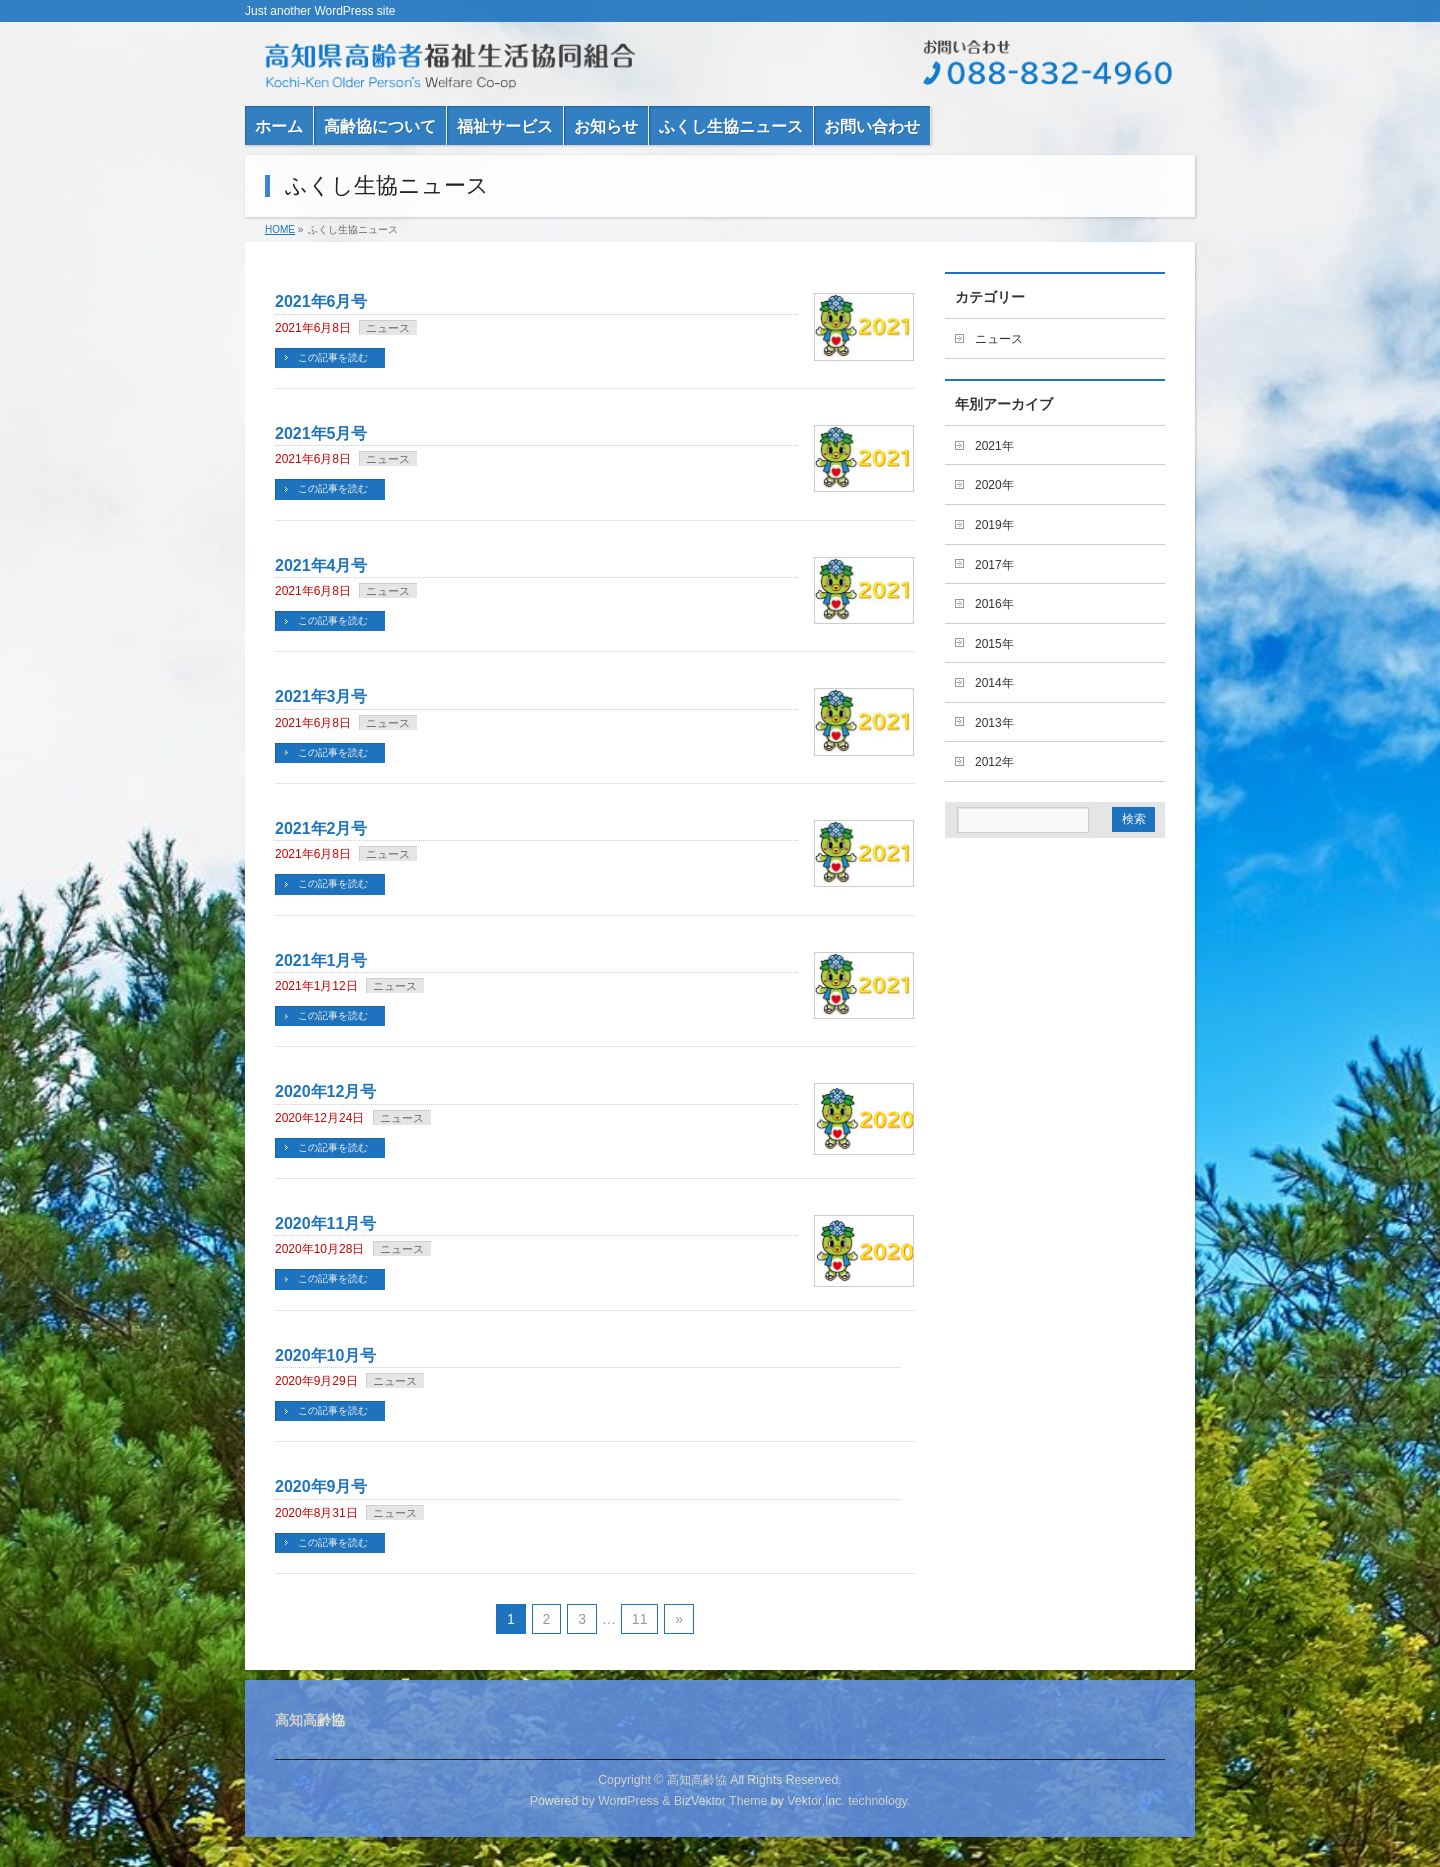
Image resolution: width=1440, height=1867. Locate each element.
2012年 (994, 762)
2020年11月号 (325, 1223)
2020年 (994, 485)
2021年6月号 (321, 301)
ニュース (388, 328)
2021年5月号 (321, 433)
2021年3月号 (321, 696)
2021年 (994, 446)
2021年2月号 (321, 828)
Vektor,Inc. (816, 1801)
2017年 (994, 565)
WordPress (628, 1801)
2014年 (994, 683)
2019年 (994, 525)
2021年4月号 (321, 565)
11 (640, 1619)
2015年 (994, 644)
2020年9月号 (321, 1486)
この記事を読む (333, 357)
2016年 (994, 604)
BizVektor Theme (721, 1801)
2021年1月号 (321, 960)
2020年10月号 (325, 1355)
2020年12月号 (325, 1091)
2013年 (994, 723)
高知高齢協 (697, 1780)
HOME (280, 229)
